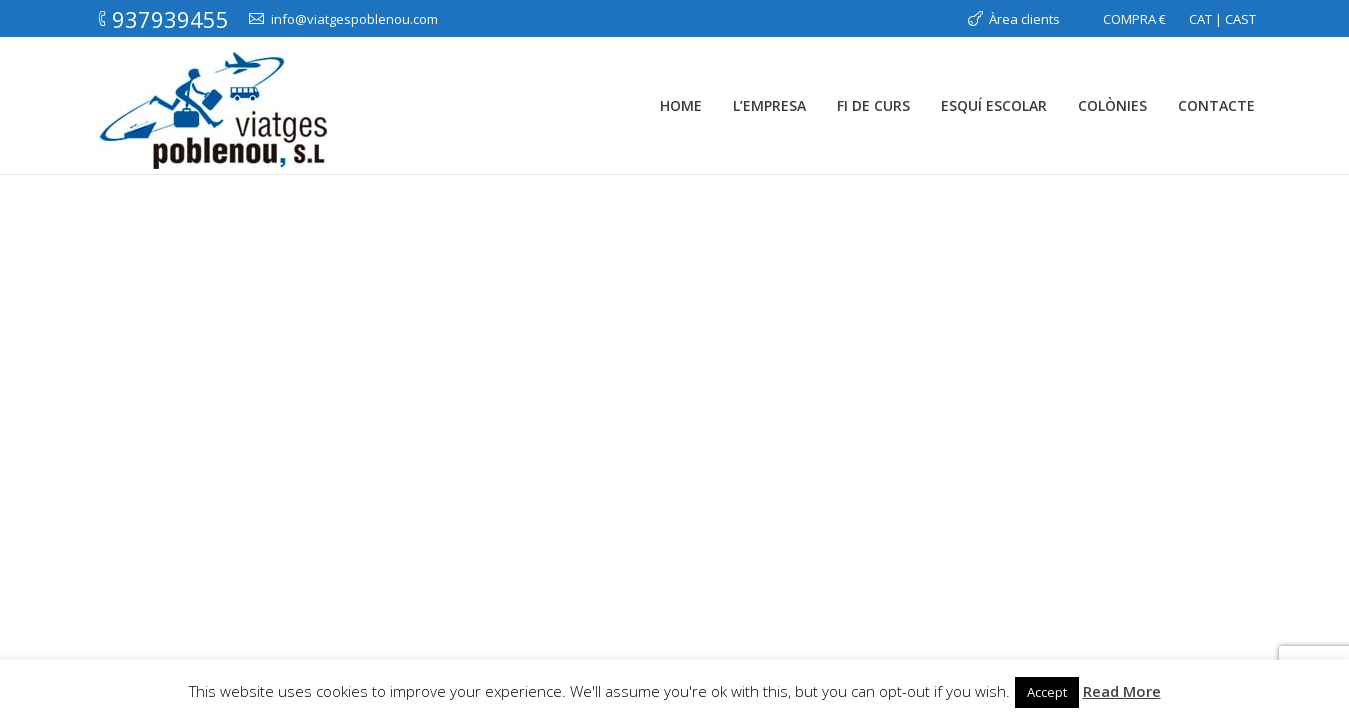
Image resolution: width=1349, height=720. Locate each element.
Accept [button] (1047, 692)
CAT (1200, 19)
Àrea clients (1024, 19)
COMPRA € (1134, 19)
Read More (1122, 691)
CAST (1240, 19)
